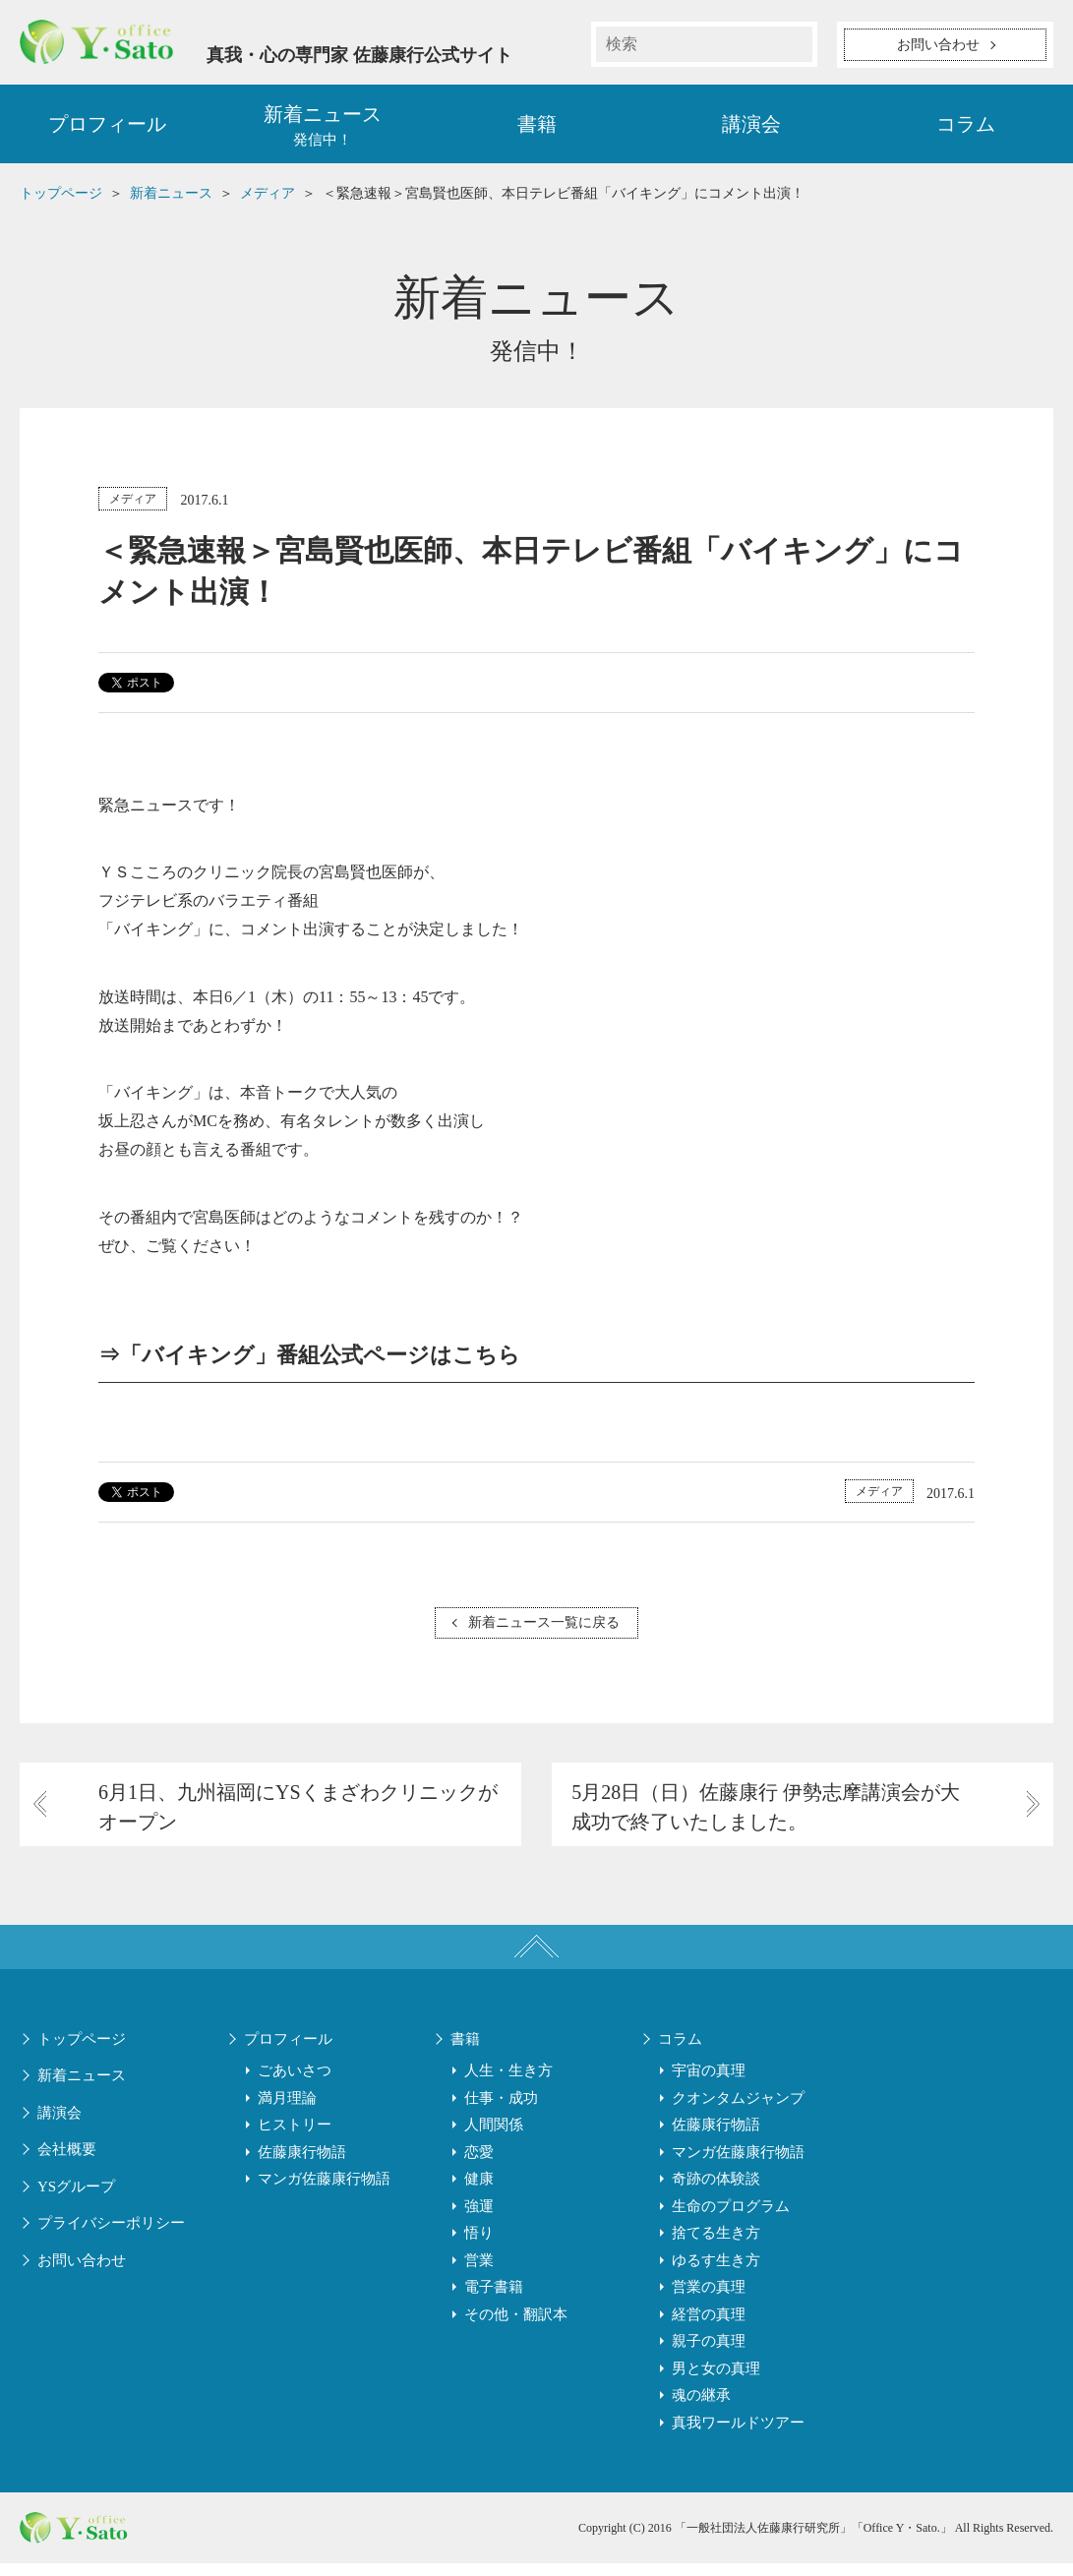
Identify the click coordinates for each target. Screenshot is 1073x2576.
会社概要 (66, 2162)
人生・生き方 (508, 2083)
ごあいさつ (294, 2083)
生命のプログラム (731, 2219)
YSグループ (76, 2199)
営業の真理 (708, 2299)
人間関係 (493, 2137)
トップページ (81, 2052)
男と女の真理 (716, 2381)
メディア (132, 502)
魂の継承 (701, 2408)
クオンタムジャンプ (738, 2111)
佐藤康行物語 (302, 2165)
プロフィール (107, 128)
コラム (965, 128)
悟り (479, 2245)
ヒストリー (294, 2137)
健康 (479, 2191)
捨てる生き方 (716, 2245)
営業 (479, 2273)
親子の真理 (708, 2354)
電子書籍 (493, 2299)
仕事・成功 (501, 2111)
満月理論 (287, 2111)
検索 (794, 44)
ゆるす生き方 (716, 2273)
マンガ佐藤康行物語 (324, 2191)
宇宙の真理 (708, 2083)
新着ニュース (81, 2088)
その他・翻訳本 (515, 2327)
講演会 (751, 128)
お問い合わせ (81, 2273)
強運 (479, 2219)
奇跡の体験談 (716, 2191)
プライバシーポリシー (111, 2236)
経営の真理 (708, 2327)
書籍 (537, 128)
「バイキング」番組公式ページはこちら (320, 1360)
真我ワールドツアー (738, 2435)
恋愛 (479, 2165)
